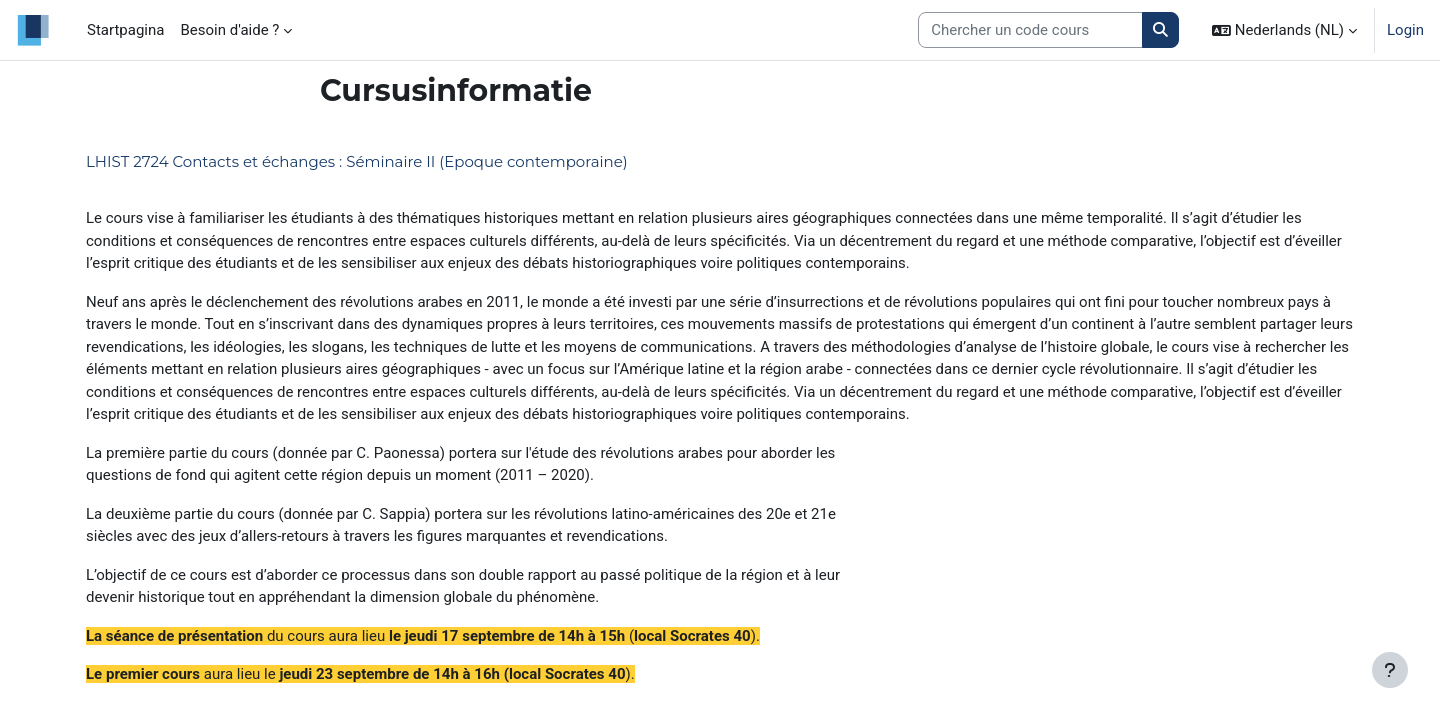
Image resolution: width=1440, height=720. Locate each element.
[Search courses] (1030, 30)
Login (1405, 30)
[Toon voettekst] (1390, 670)
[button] (1284, 30)
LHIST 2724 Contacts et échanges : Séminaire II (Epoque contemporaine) (357, 161)
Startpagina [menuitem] (125, 30)
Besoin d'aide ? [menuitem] (229, 30)
